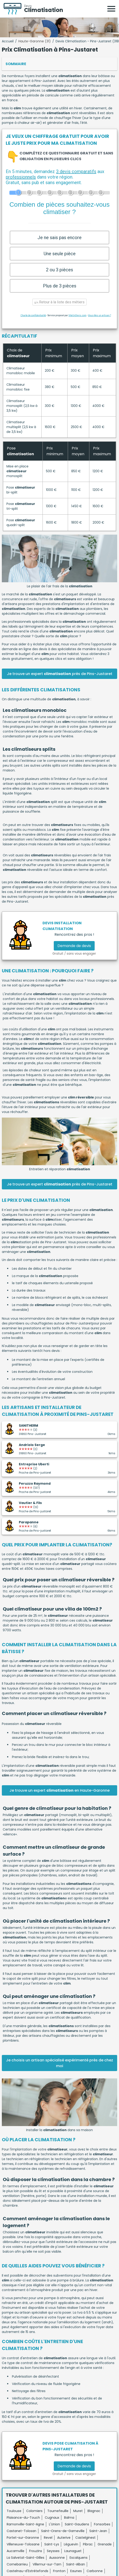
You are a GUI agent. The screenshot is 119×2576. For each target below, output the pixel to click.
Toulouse (14, 2511)
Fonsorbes (102, 2524)
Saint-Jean (98, 2531)
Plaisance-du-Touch (23, 2517)
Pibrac (88, 2544)
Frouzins (35, 2551)
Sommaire (16, 64)
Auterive (64, 2537)
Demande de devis (74, 945)
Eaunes (76, 2571)
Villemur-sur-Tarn (47, 2564)
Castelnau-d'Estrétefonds (27, 2571)
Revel (48, 2537)
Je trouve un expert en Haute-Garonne (59, 1790)
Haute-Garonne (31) (34, 41)
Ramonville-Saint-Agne (25, 2524)
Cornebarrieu (17, 2564)
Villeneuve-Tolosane (23, 2544)
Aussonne (57, 2557)
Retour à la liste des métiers (59, 302)
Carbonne (95, 2571)
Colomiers (34, 2511)
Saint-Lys (51, 2544)
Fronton (59, 2571)
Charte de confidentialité (33, 315)
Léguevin (71, 2544)
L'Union (54, 2524)
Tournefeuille (57, 2511)
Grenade (105, 2544)
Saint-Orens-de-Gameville (63, 2531)
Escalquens (79, 2557)
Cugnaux (52, 2517)
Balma (69, 2517)
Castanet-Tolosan (21, 2531)
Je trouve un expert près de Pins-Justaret (59, 673)
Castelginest (85, 2537)
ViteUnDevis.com (77, 315)
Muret (78, 2511)
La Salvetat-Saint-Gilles (25, 2557)
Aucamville (15, 2551)
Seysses (53, 2551)
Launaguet (73, 2551)
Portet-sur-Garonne (23, 2537)
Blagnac (94, 2511)
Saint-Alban (75, 2564)
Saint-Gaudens (77, 2524)
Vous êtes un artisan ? (99, 315)
